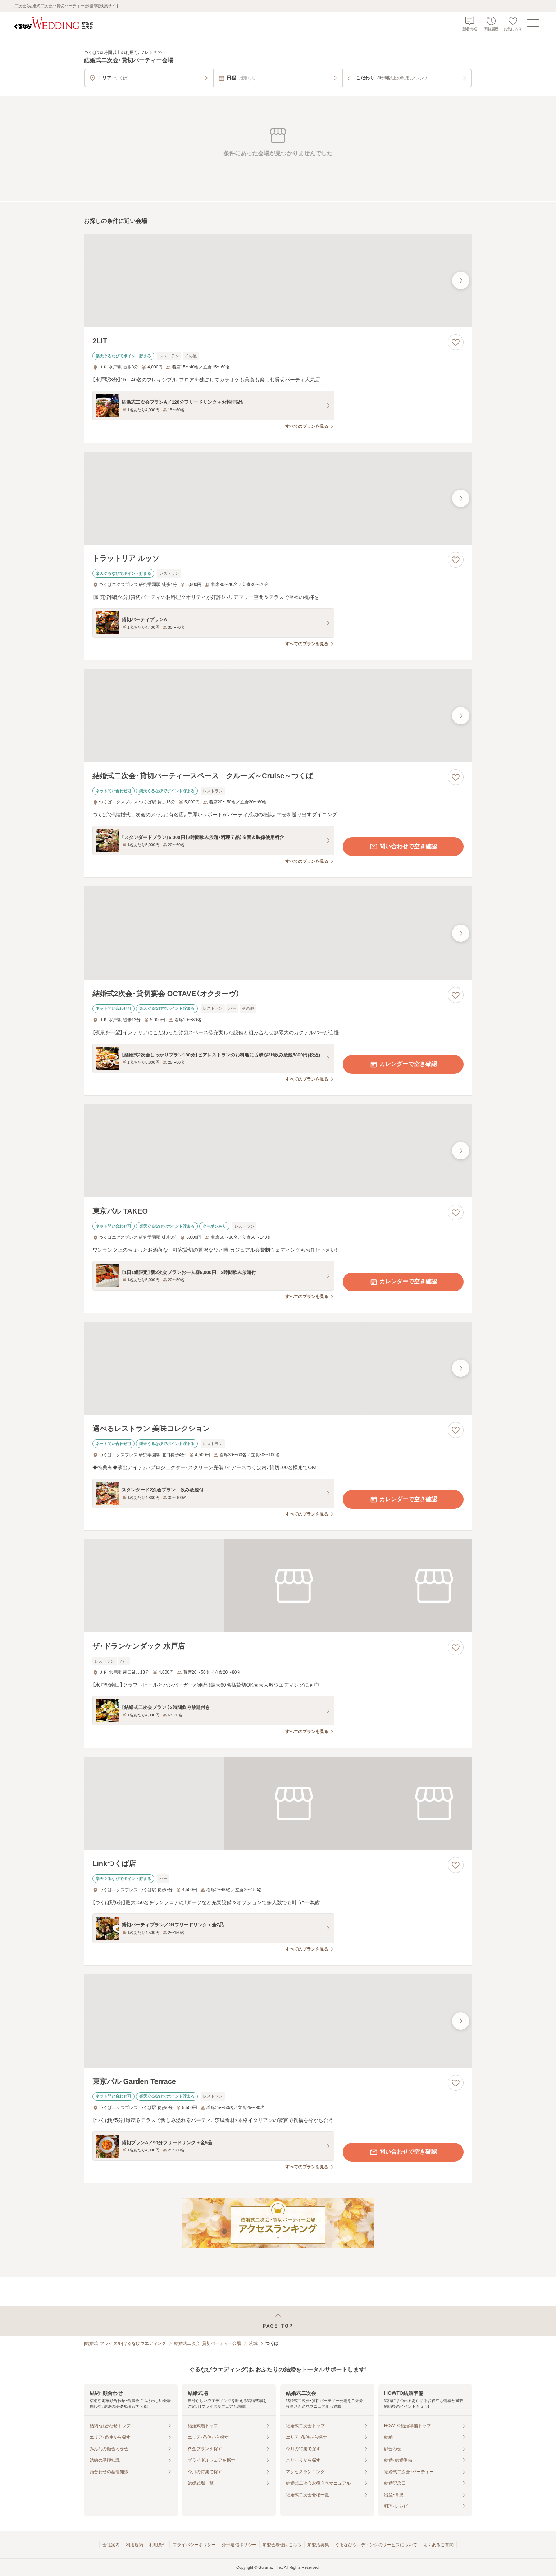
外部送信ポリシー (239, 2544)
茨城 (253, 2343)
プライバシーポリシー (194, 2544)
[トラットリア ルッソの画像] (278, 498)
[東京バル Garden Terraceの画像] (278, 2020)
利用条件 (158, 2544)
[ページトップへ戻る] (278, 2321)
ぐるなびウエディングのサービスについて (376, 2544)
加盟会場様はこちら (282, 2544)
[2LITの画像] (278, 280)
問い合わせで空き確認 (403, 846)
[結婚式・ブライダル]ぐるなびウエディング (125, 2343)
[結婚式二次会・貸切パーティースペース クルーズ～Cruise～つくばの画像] (278, 715)
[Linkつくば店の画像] (278, 1803)
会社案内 (111, 2544)
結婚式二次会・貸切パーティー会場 (207, 2343)
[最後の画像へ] (460, 280)
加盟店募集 (318, 2544)
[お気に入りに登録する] (456, 342)
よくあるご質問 (438, 2544)
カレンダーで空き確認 (403, 1064)
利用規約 (134, 2544)
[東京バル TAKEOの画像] (278, 1150)
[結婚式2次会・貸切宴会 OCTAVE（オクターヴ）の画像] (278, 933)
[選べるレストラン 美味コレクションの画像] (278, 1368)
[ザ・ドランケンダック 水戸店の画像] (278, 1585)
